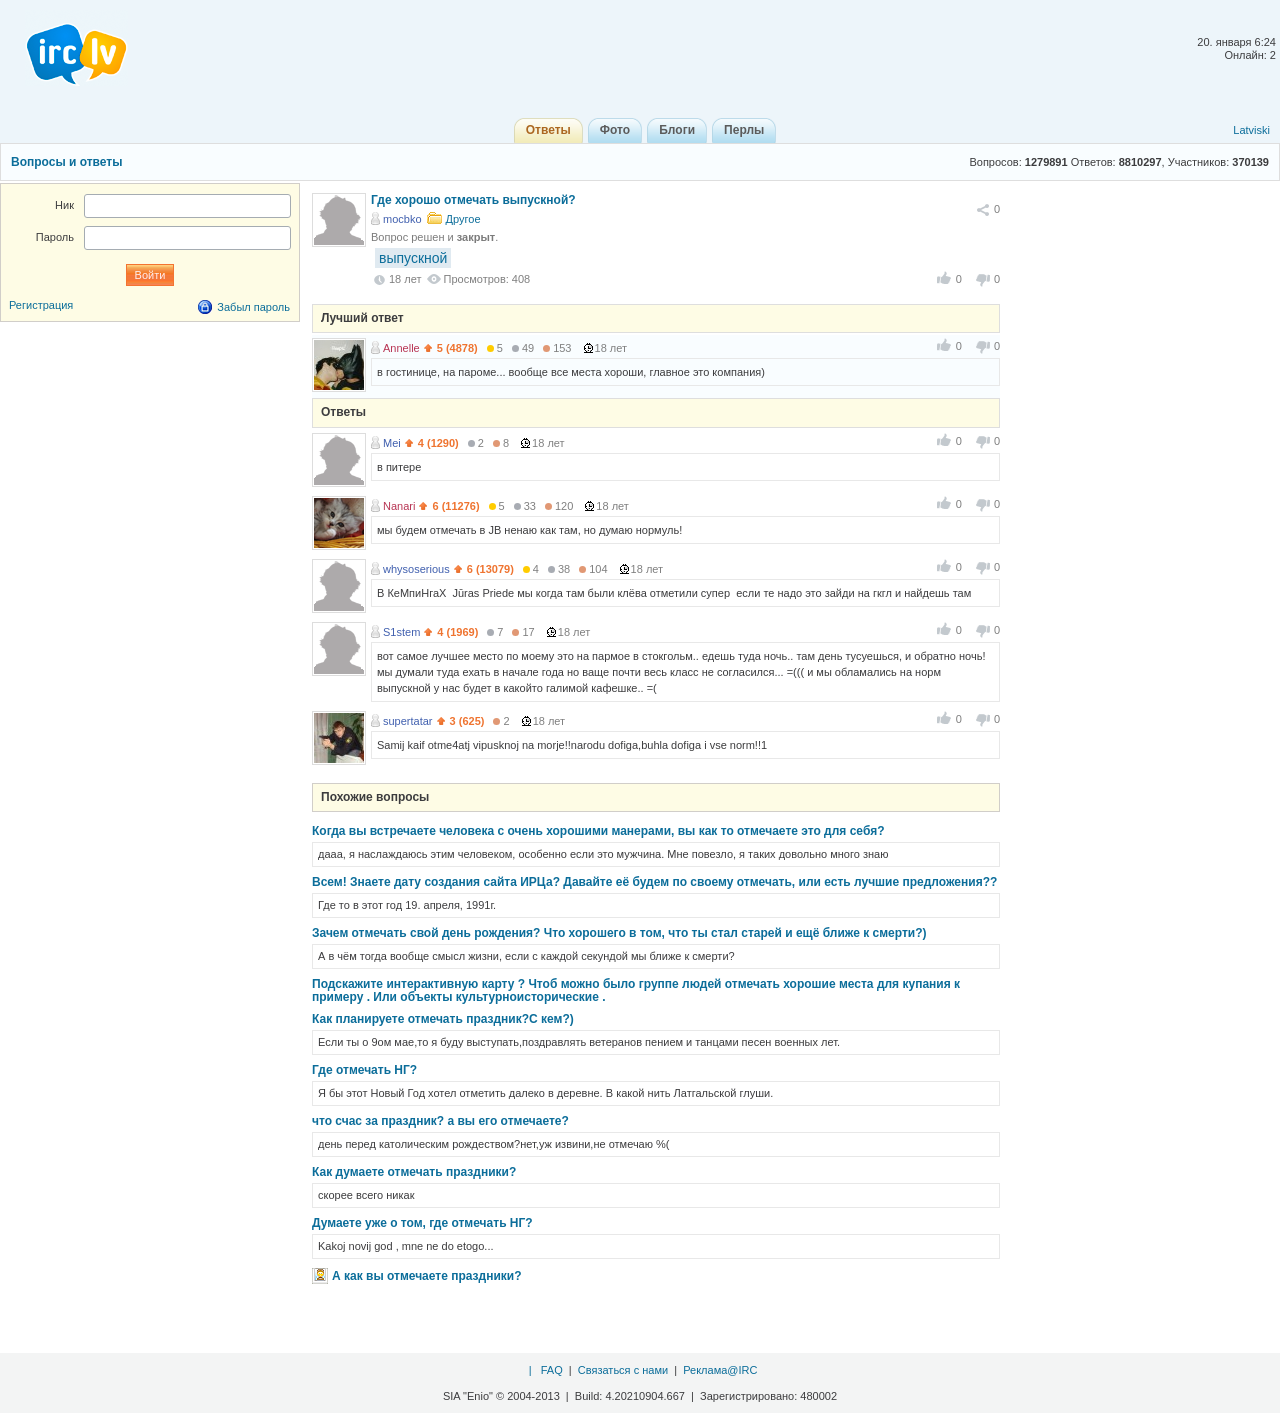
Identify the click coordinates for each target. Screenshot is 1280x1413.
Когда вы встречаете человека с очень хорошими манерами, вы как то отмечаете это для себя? (598, 831)
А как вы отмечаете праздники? (427, 1276)
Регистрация (41, 305)
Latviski (1251, 130)
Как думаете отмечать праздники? (414, 1172)
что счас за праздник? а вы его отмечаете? (440, 1121)
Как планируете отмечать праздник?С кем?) (443, 1019)
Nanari (399, 506)
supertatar (408, 721)
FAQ (552, 1370)
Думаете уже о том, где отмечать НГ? (422, 1223)
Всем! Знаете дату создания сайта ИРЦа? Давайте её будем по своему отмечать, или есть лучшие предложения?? (654, 882)
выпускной (413, 258)
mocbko (402, 219)
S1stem (401, 632)
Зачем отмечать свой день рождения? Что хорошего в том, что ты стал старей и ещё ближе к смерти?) (619, 933)
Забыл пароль (253, 307)
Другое (463, 219)
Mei (392, 443)
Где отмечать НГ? (364, 1070)
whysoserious (416, 569)
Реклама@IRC (720, 1370)
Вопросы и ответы (66, 162)
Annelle (401, 348)
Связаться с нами (623, 1370)
